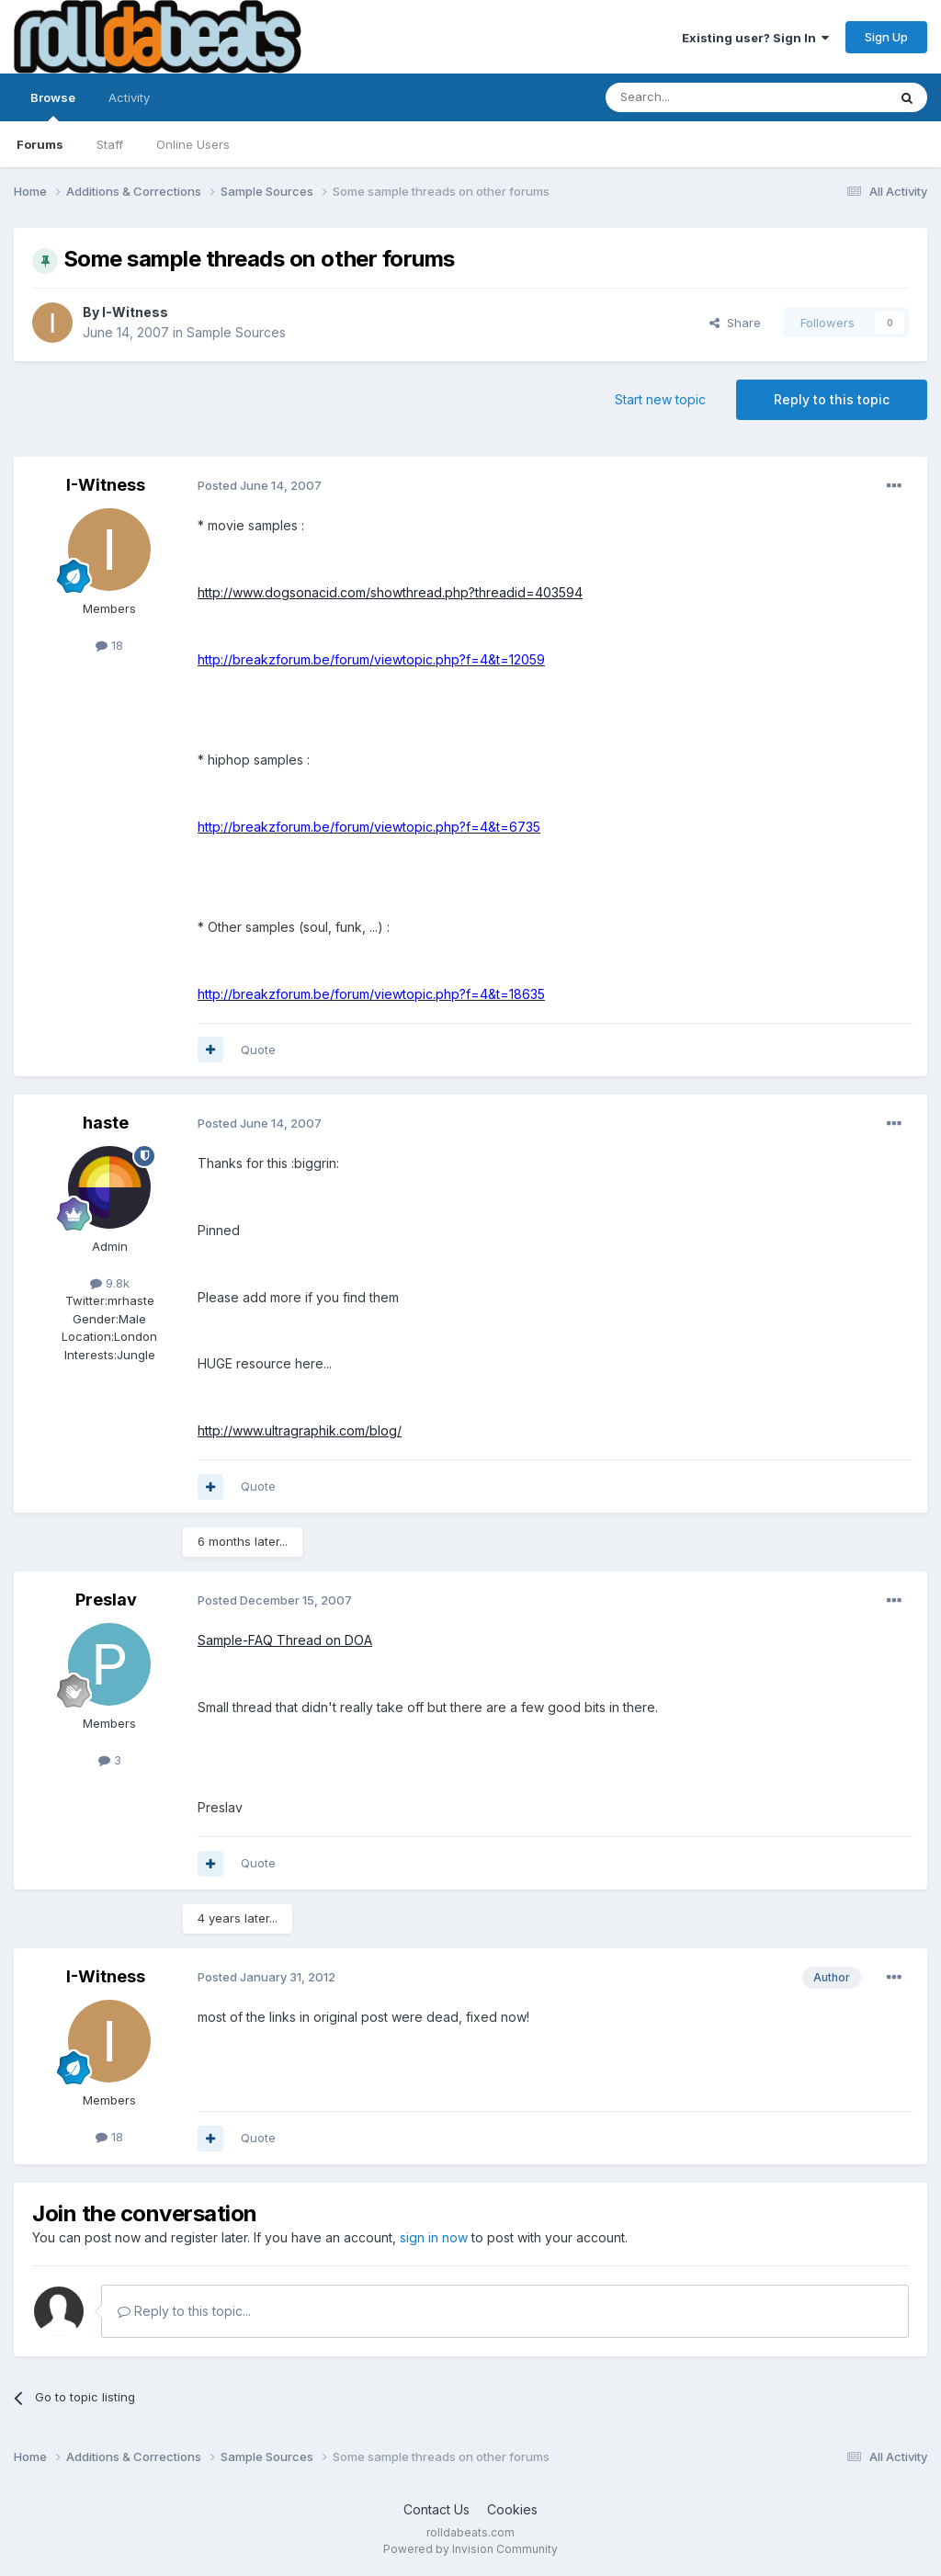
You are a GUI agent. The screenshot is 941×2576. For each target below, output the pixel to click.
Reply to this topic (832, 399)
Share (735, 322)
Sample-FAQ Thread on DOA (285, 1640)
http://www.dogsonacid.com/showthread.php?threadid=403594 (390, 592)
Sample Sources (236, 332)
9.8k (110, 1283)
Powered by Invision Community (470, 2549)
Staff (109, 144)
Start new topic (660, 399)
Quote (258, 1049)
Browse (52, 105)
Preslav (106, 1599)
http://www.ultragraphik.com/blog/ (300, 1430)
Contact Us (436, 2509)
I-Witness (135, 312)
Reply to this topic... (184, 2311)
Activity (129, 97)
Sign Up (886, 36)
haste (106, 1122)
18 (109, 645)
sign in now (434, 2237)
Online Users (193, 144)
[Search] (699, 97)
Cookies (512, 2509)
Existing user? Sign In (755, 37)
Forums (40, 144)
